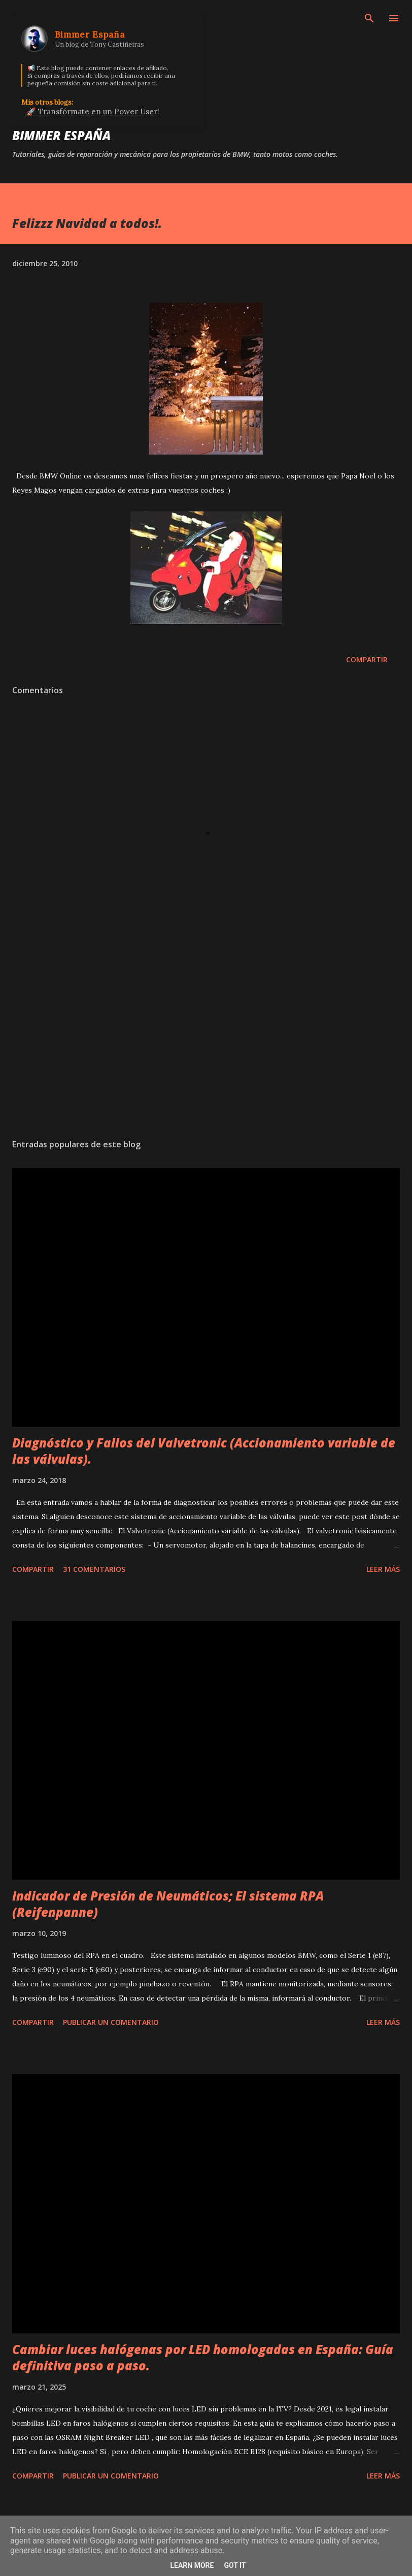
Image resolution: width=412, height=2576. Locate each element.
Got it (235, 2565)
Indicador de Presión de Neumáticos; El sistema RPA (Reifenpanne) (168, 1903)
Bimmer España (61, 135)
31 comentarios (94, 1569)
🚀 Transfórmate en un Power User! (92, 111)
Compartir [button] (367, 659)
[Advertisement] (206, 1035)
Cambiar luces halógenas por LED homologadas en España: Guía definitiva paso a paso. (202, 2357)
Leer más (383, 1569)
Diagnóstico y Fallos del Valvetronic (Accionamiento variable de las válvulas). (203, 1450)
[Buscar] (369, 18)
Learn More (192, 2565)
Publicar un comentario (111, 2022)
